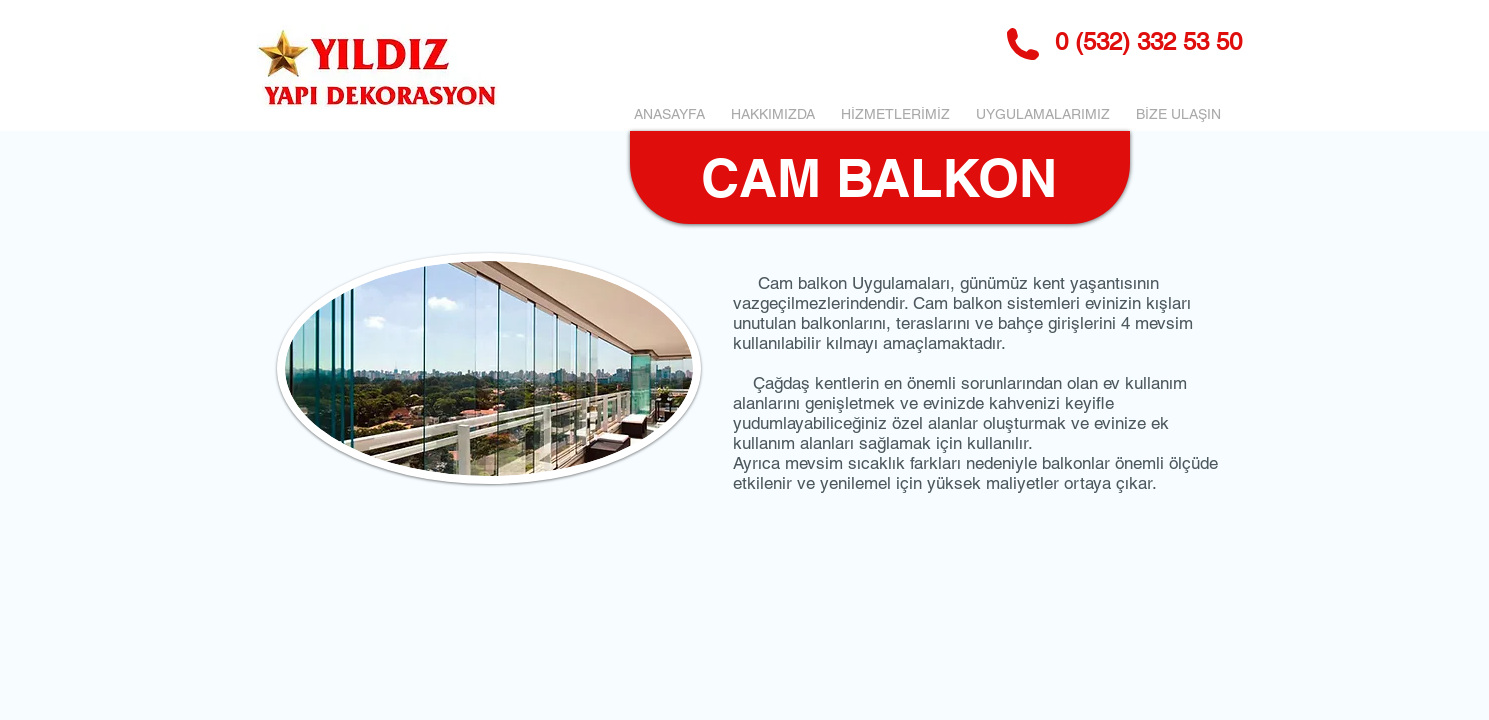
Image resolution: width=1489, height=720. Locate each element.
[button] (895, 114)
